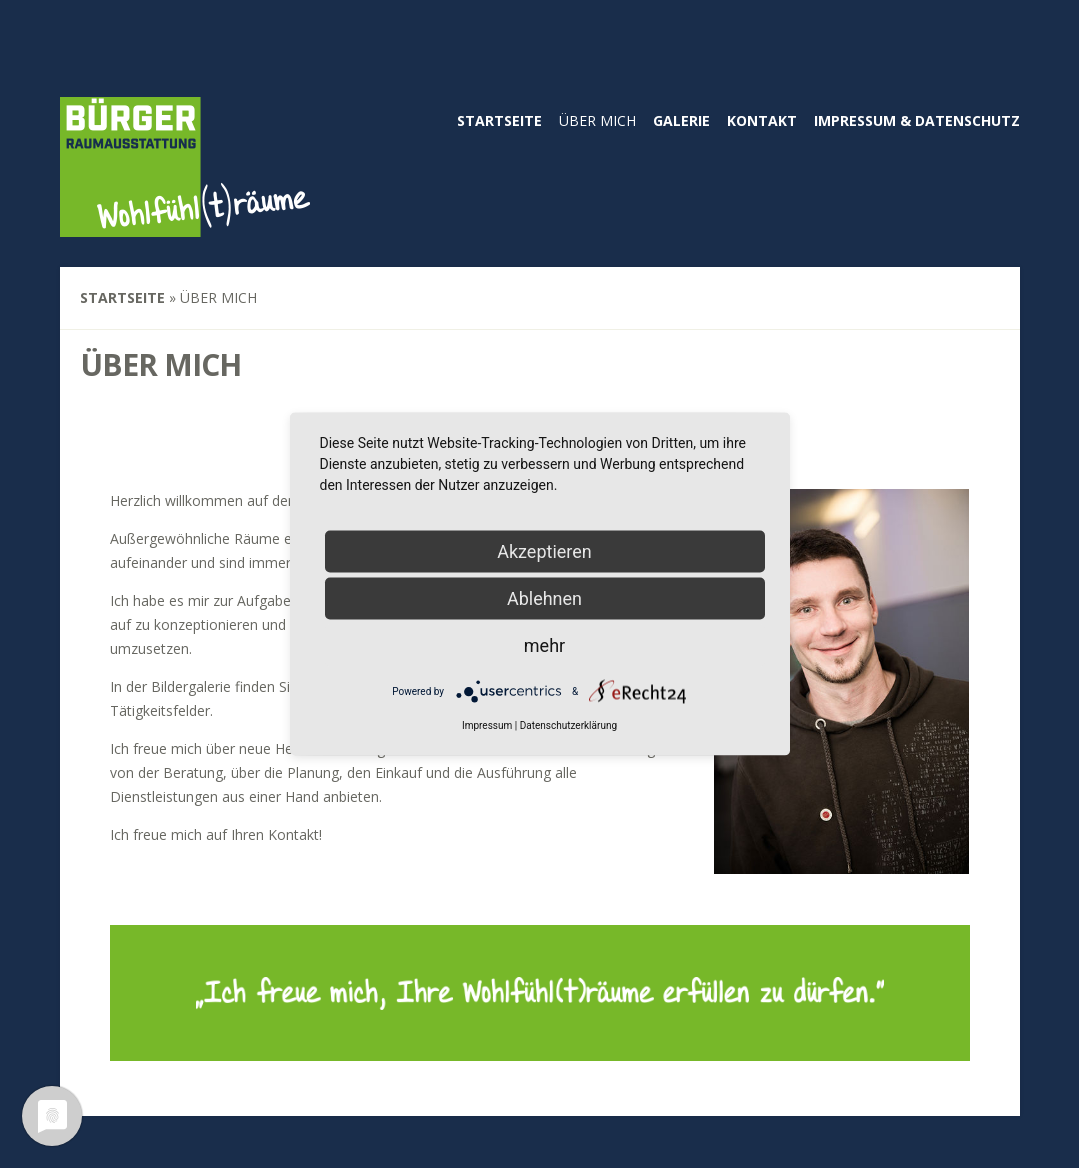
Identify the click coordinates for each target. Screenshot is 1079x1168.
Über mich (597, 120)
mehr (544, 645)
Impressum (487, 725)
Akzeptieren (544, 551)
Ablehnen (544, 598)
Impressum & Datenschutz (917, 120)
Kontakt (762, 120)
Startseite (499, 120)
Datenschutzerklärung (568, 725)
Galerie (681, 120)
